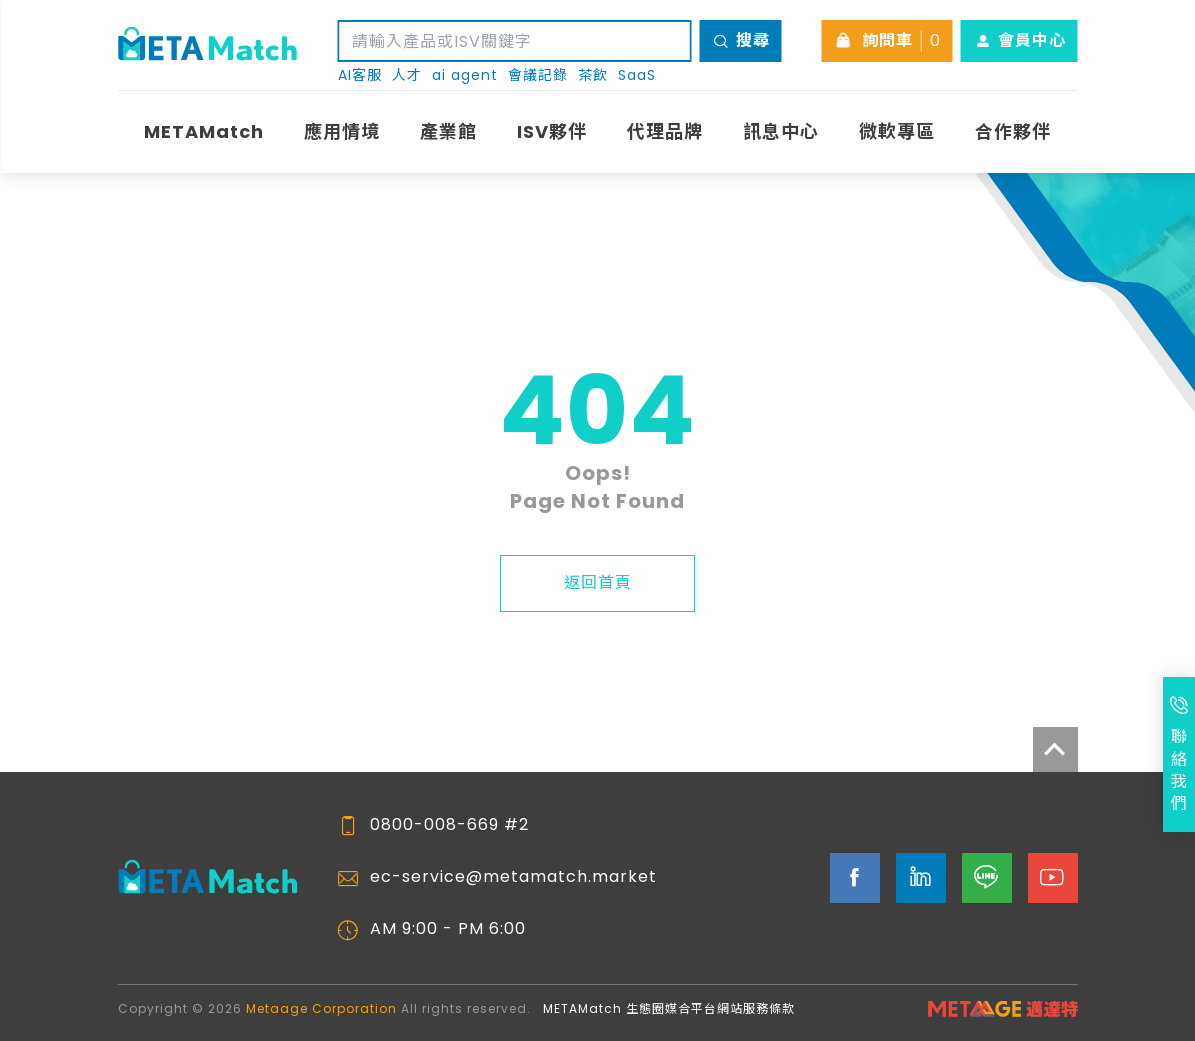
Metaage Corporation (321, 1008)
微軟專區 (897, 131)
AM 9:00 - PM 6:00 (448, 929)
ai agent (465, 75)
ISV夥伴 (552, 131)
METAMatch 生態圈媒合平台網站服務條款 (669, 1008)
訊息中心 (781, 131)
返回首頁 (598, 582)
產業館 (448, 131)
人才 (407, 75)
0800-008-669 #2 (449, 825)
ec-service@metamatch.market (513, 877)
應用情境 (342, 131)
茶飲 (593, 75)
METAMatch (204, 131)
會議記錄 (538, 75)
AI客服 (360, 75)
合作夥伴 (1013, 131)
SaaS (637, 75)
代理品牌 (665, 131)
